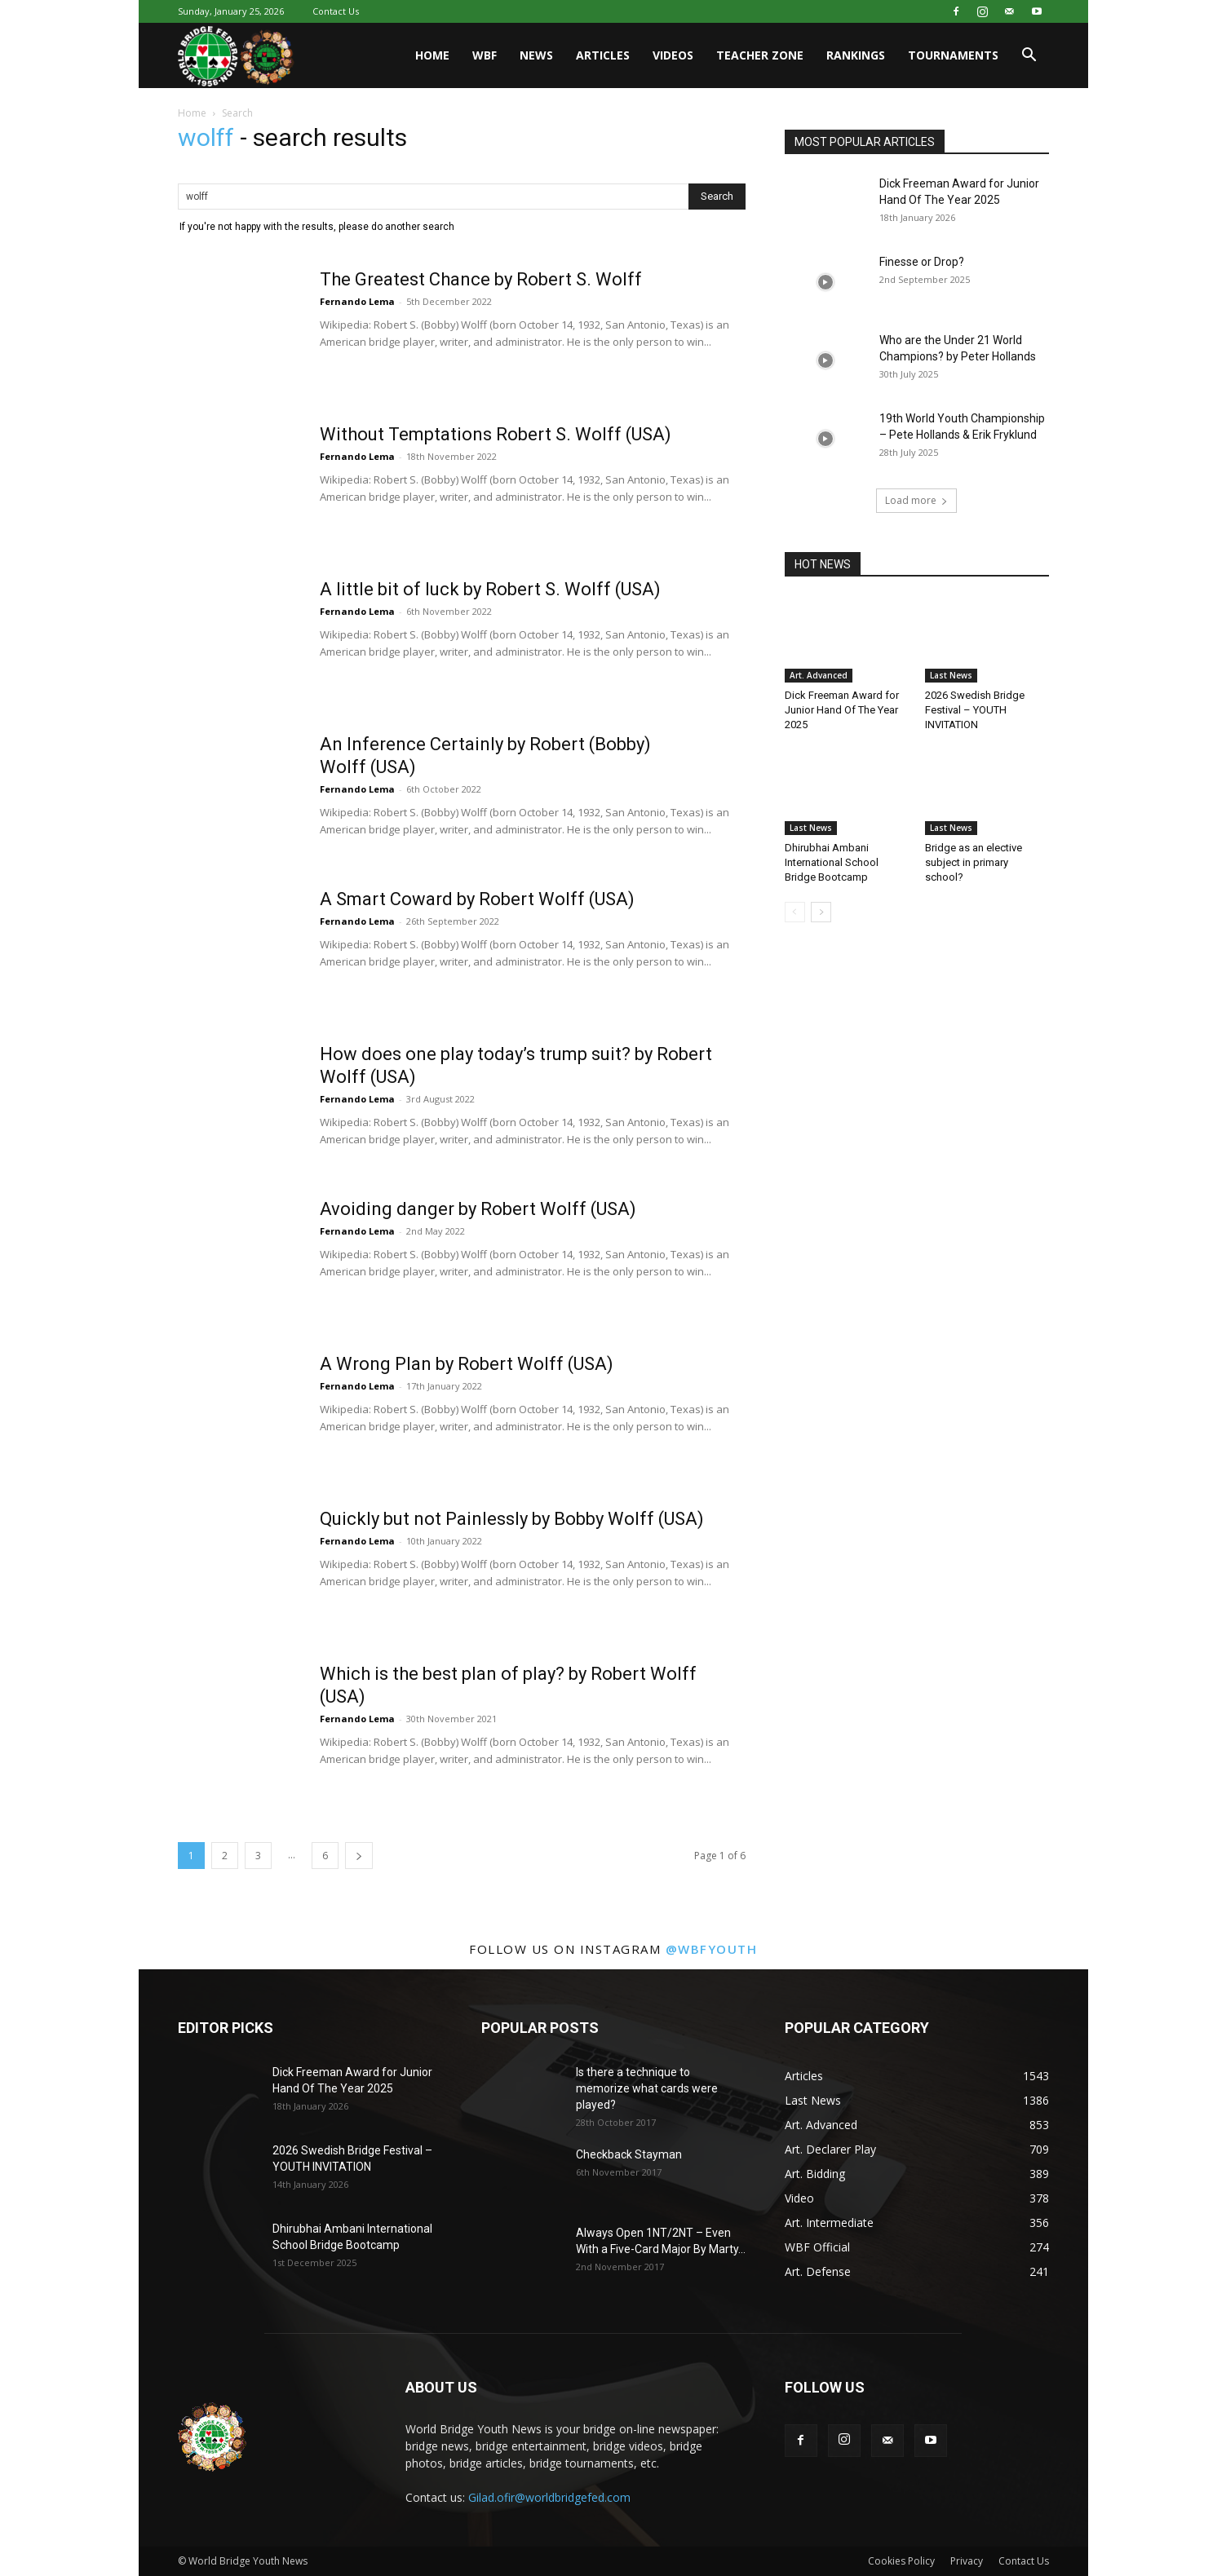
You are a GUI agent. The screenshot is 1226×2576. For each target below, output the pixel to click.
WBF (484, 55)
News (536, 55)
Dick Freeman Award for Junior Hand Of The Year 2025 (842, 710)
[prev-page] (795, 912)
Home (432, 55)
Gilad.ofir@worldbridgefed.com (549, 2497)
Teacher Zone (759, 55)
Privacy (966, 2561)
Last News (951, 675)
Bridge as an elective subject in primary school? (973, 862)
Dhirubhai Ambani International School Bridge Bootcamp (832, 862)
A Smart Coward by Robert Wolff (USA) (477, 899)
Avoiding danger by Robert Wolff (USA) (478, 1209)
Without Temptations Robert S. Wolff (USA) (495, 434)
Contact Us (335, 11)
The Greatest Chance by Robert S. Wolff (481, 279)
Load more (916, 500)
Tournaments (953, 55)
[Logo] (237, 56)
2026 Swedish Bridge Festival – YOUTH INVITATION (975, 710)
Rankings (855, 55)
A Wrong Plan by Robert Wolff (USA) (466, 1364)
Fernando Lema (357, 301)
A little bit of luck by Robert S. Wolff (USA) (490, 589)
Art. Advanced (819, 675)
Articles (603, 55)
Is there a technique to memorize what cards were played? (647, 2088)
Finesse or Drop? (921, 261)
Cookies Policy (901, 2561)
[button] (1029, 56)
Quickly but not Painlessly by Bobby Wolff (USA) (512, 1519)
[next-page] (359, 1855)
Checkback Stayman (629, 2154)
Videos (673, 55)
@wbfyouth (712, 1949)
